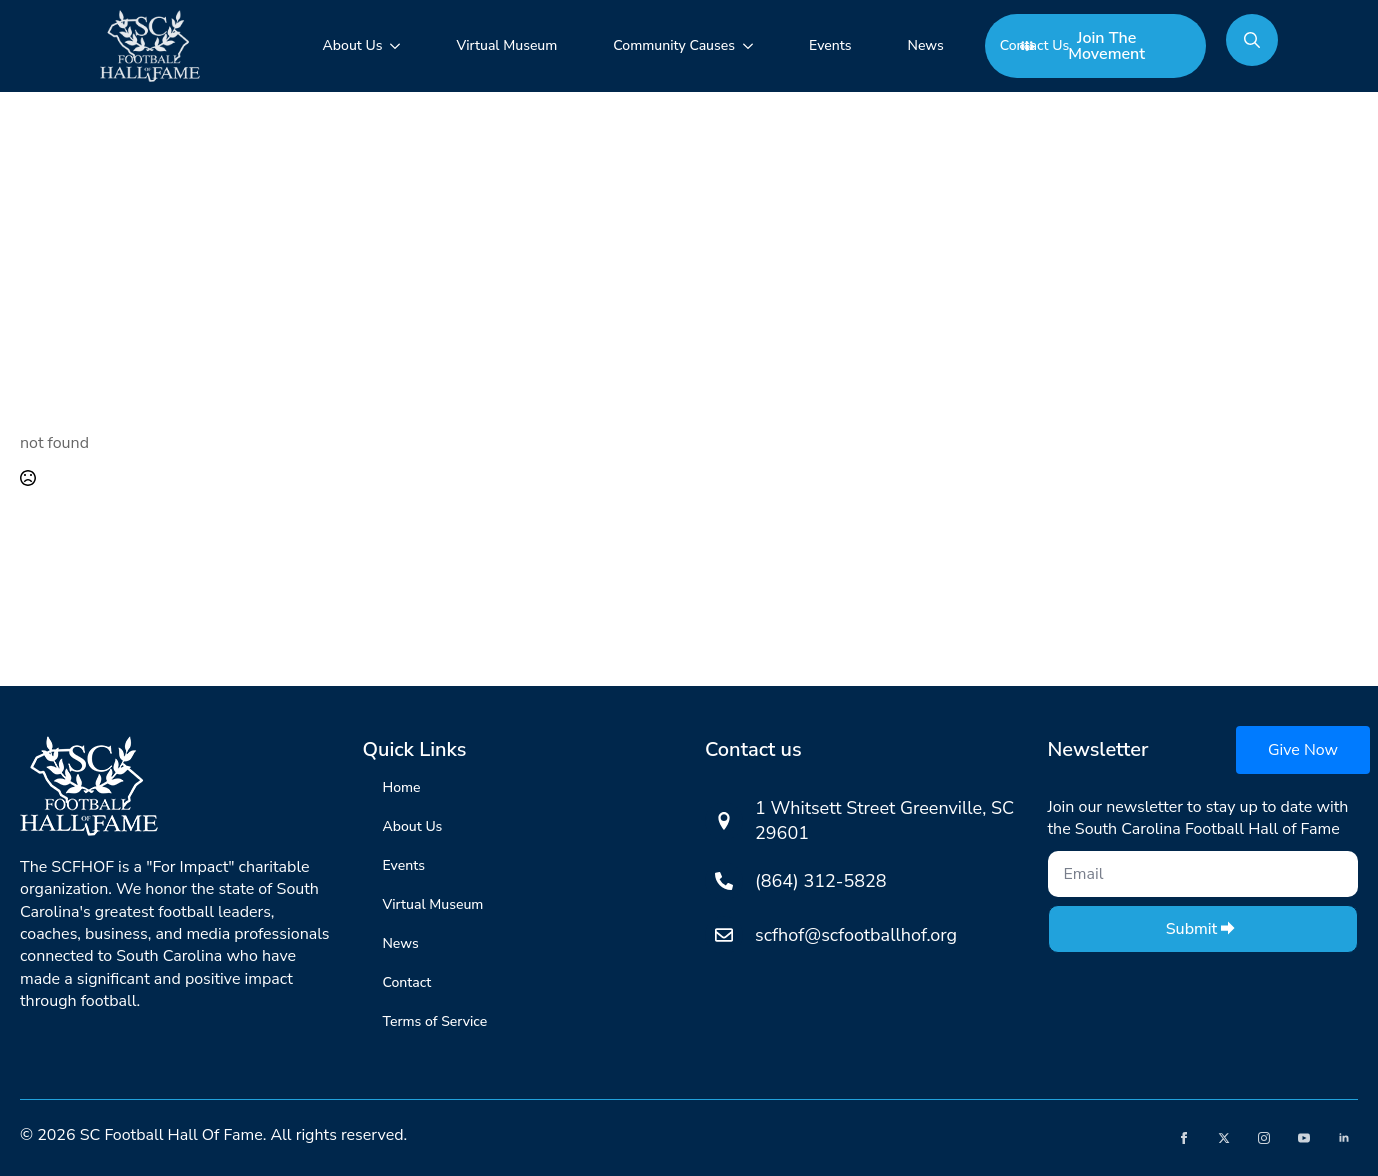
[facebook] (1184, 1138)
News (926, 45)
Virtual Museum (506, 45)
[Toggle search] (1252, 40)
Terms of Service (435, 1021)
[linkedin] (1344, 1138)
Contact (407, 982)
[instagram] (1264, 1138)
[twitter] (1224, 1138)
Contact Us (1034, 45)
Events (830, 45)
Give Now (1303, 750)
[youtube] (1304, 1138)
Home (402, 787)
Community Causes (674, 45)
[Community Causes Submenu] (752, 46)
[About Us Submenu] (399, 46)
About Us (353, 45)
